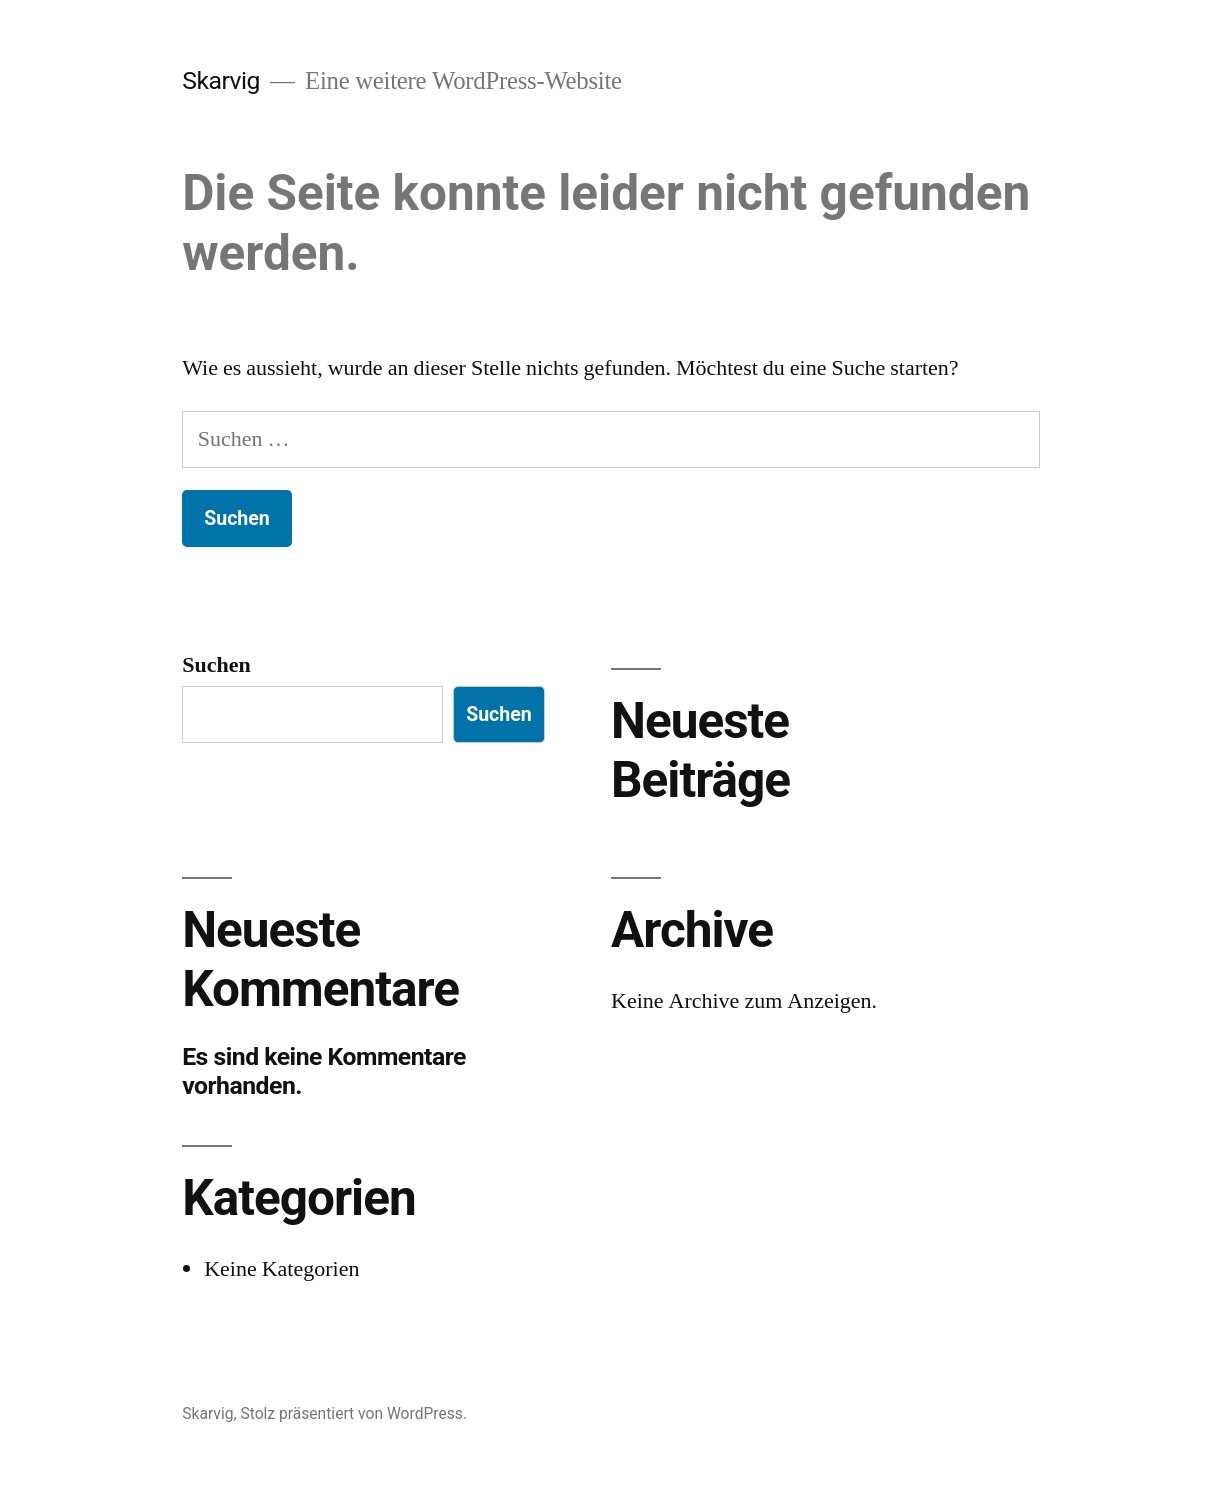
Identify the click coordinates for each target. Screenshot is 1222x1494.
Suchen (216, 665)
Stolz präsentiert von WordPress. (353, 1413)
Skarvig (221, 80)
